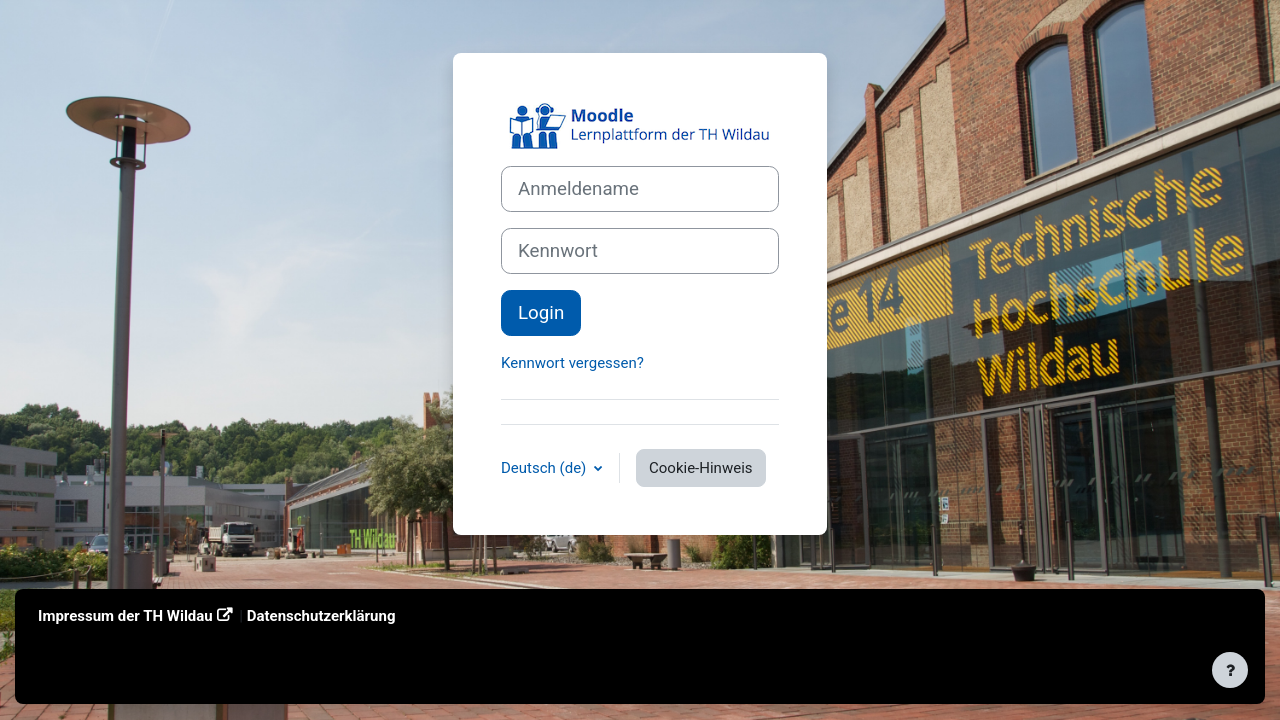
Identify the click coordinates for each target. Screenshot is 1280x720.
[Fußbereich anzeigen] (1230, 670)
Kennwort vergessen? (572, 363)
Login (541, 313)
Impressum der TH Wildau (125, 616)
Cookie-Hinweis (700, 468)
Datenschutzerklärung (321, 616)
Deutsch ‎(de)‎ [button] (545, 468)
